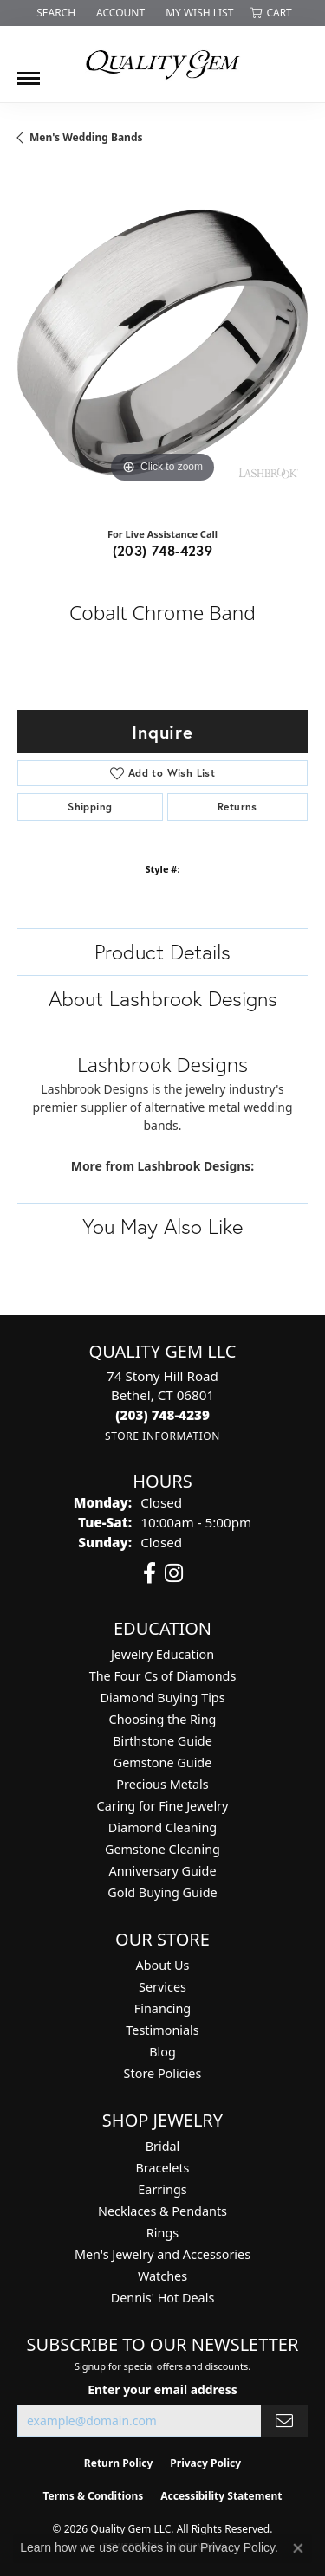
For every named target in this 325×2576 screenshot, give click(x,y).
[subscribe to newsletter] (284, 2421)
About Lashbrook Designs (163, 998)
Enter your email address (162, 2389)
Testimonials (162, 2030)
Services (162, 1987)
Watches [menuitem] (162, 2276)
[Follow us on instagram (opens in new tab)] (174, 1573)
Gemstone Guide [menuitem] (163, 1762)
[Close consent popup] (298, 2548)
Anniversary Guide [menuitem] (162, 1871)
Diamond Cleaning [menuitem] (162, 1827)
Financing (162, 2008)
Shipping (90, 806)
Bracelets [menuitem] (162, 2168)
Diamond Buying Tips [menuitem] (162, 1697)
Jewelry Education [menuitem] (162, 1654)
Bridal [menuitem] (163, 2146)
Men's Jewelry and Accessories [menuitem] (162, 2254)
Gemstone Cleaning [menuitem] (162, 1849)
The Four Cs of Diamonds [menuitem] (163, 1676)
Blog (162, 2051)
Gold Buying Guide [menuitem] (162, 1892)
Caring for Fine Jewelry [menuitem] (163, 1806)
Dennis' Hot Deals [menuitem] (163, 2297)
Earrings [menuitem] (162, 2189)
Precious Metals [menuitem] (162, 1784)
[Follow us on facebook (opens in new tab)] (149, 1573)
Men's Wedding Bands (86, 137)
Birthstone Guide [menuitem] (162, 1741)
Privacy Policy (205, 2463)
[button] (54, 13)
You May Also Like (162, 1226)
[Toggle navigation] (28, 72)
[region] (162, 342)
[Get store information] (162, 1436)
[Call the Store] (162, 1415)
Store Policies (163, 2073)
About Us (163, 1965)
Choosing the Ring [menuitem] (163, 1719)
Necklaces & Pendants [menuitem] (162, 2211)
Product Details (162, 951)
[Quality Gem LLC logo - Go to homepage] (163, 64)
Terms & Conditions (92, 2496)
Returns (237, 806)
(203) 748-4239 (163, 550)
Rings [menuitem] (162, 2232)
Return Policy (118, 2463)
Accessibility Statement (221, 2496)
